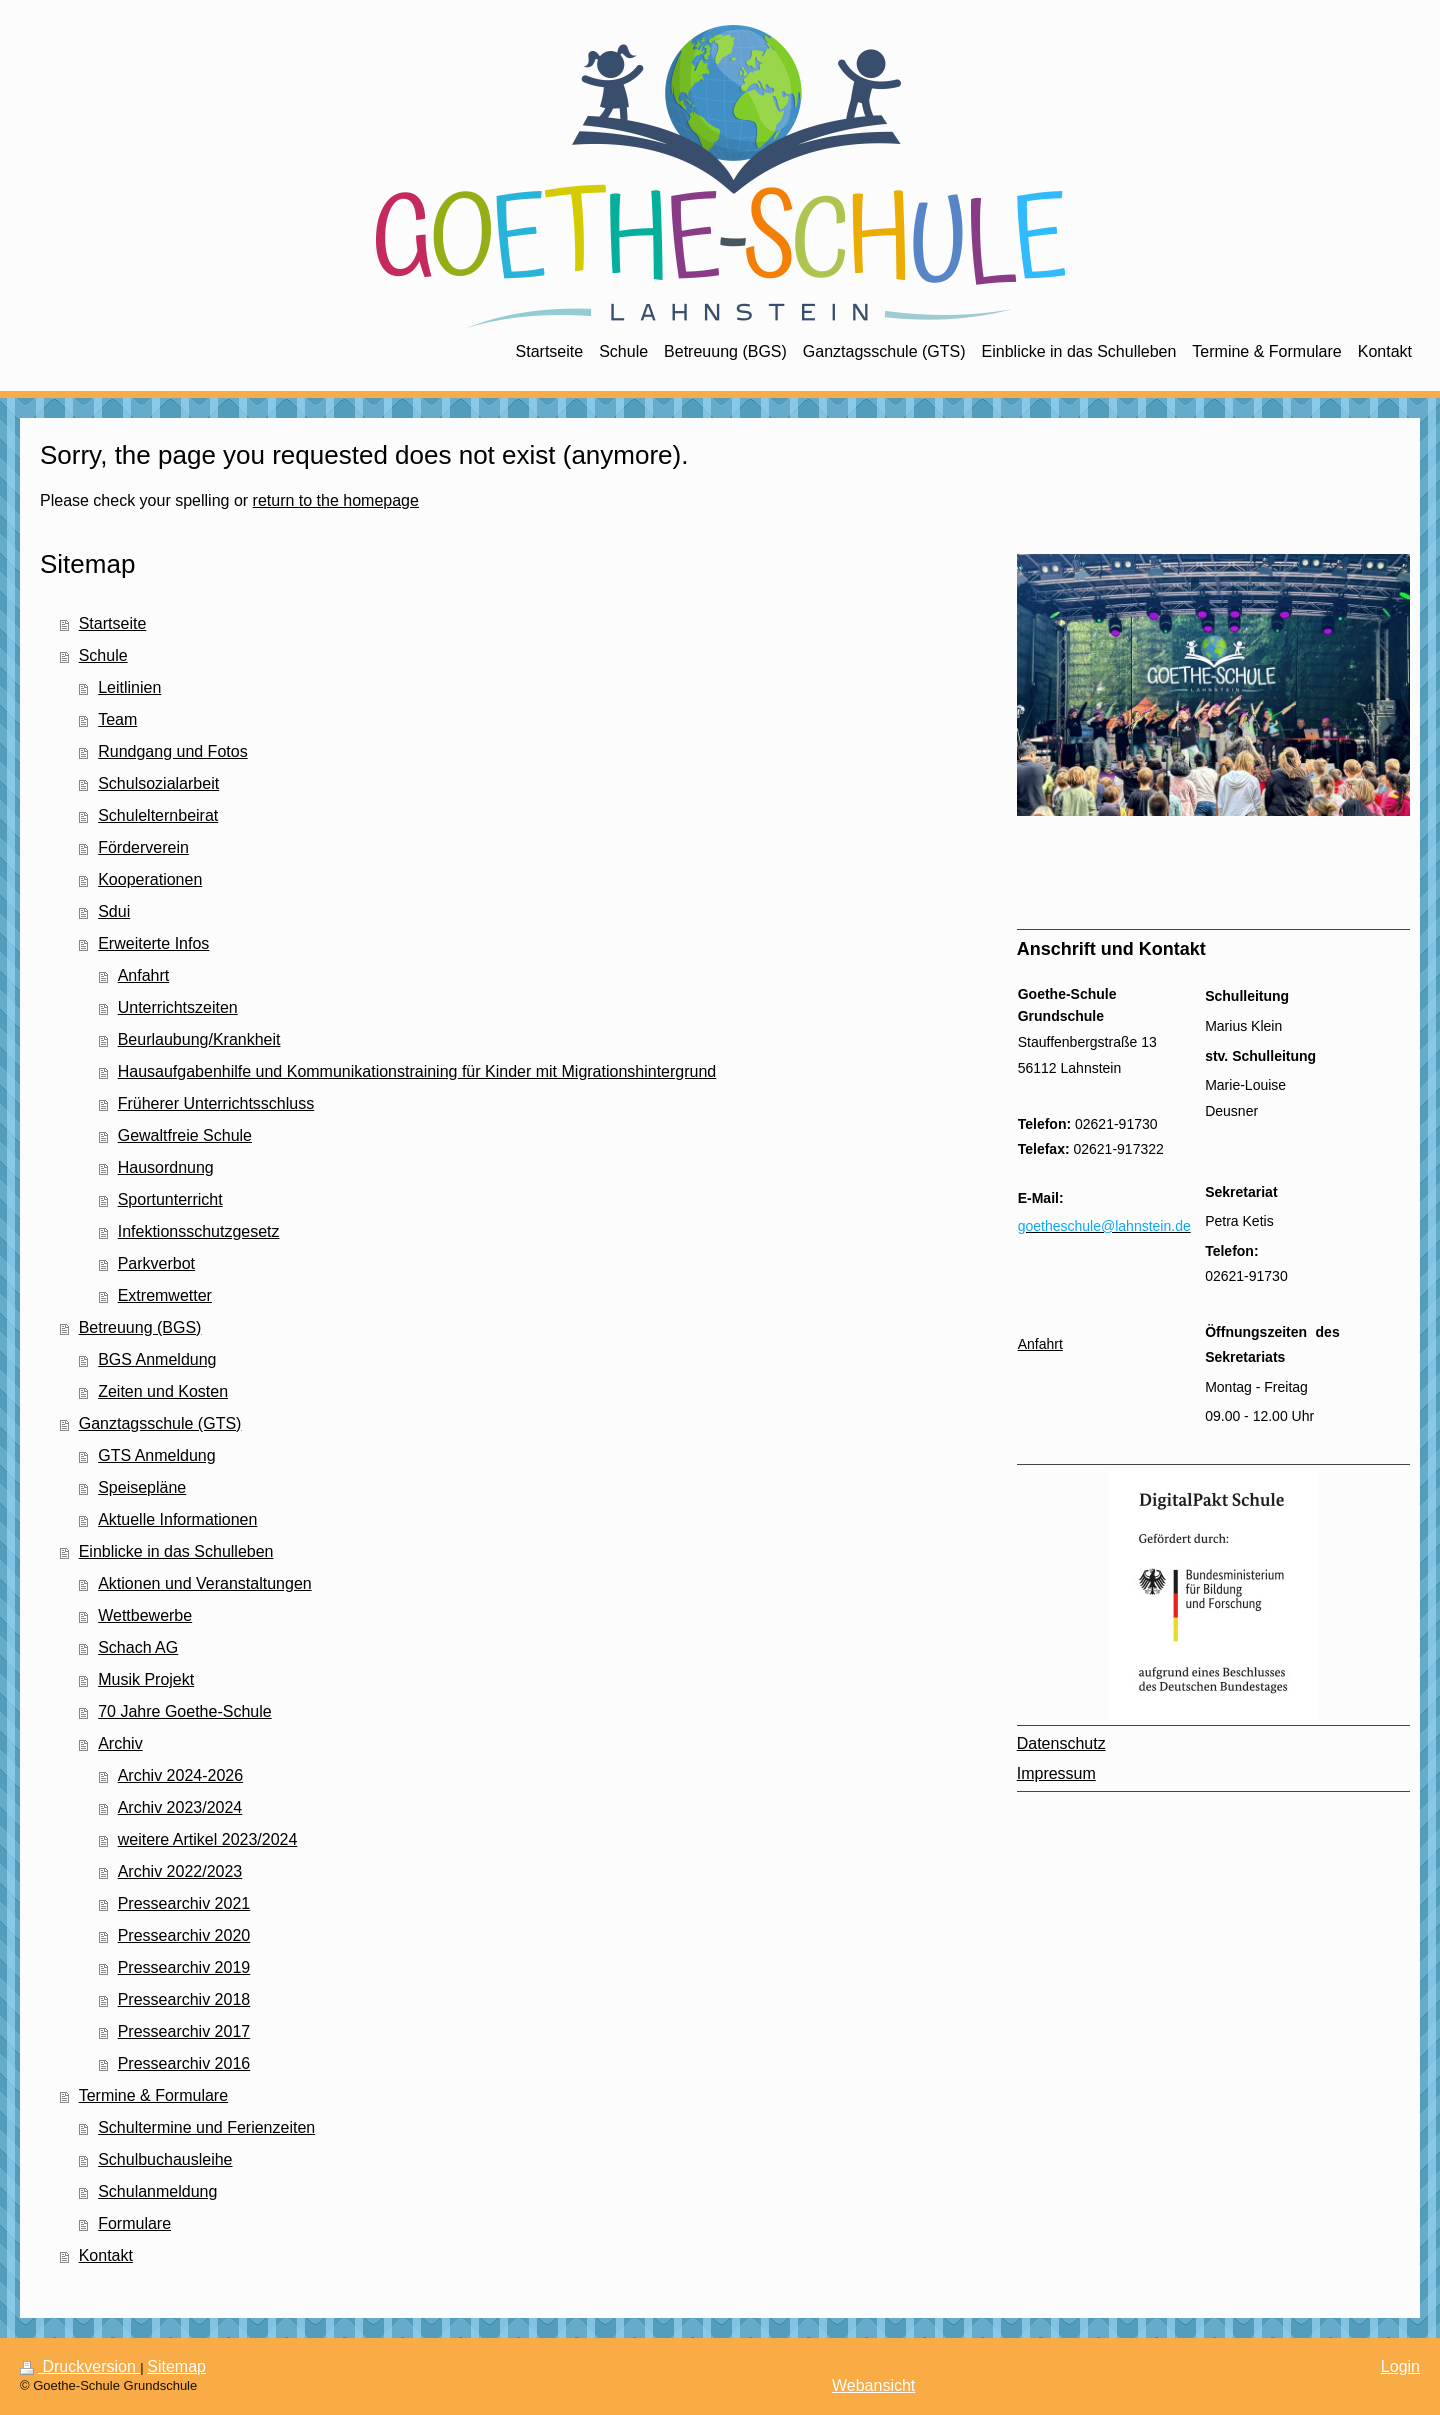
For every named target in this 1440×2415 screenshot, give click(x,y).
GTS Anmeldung (156, 1455)
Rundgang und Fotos (172, 751)
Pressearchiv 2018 (184, 1999)
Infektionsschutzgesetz (199, 1231)
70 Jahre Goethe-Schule (184, 1711)
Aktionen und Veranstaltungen (205, 1583)
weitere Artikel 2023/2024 (208, 1839)
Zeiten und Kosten (163, 1391)
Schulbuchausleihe (165, 2159)
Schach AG (138, 1647)
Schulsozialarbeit (158, 783)
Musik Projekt (146, 1679)
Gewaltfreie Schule (185, 1135)
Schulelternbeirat (158, 815)
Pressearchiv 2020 (184, 1935)
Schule (103, 655)
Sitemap (176, 2366)
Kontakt (106, 2255)
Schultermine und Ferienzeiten (206, 2127)
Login (1400, 2366)
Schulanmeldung (157, 2191)
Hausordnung (166, 1167)
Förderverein (143, 847)
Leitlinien (129, 687)
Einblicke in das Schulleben (176, 1551)
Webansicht (873, 2385)
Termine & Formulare (153, 2095)
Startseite (113, 623)
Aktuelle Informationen (177, 1519)
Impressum (1056, 1773)
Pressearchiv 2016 (184, 2063)
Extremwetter (165, 1295)
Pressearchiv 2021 (184, 1903)
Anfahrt (144, 975)
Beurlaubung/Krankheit (199, 1039)
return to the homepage (336, 500)
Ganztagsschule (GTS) (160, 1423)
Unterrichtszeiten (178, 1007)
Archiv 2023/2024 (180, 1807)
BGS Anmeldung (157, 1359)
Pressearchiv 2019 (184, 1967)
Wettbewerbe (145, 1615)
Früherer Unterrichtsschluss (216, 1103)
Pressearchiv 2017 (184, 2031)
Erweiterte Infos (153, 943)
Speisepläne (142, 1487)
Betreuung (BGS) (140, 1327)
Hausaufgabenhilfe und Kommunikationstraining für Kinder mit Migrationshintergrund (417, 1071)
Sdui (114, 911)
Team (117, 719)
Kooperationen (150, 879)
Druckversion (80, 2366)
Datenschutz (1061, 1743)
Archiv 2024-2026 (180, 1775)
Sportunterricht (170, 1199)
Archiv (120, 1743)
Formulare (134, 2223)
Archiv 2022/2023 (180, 1871)
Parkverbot (156, 1263)
